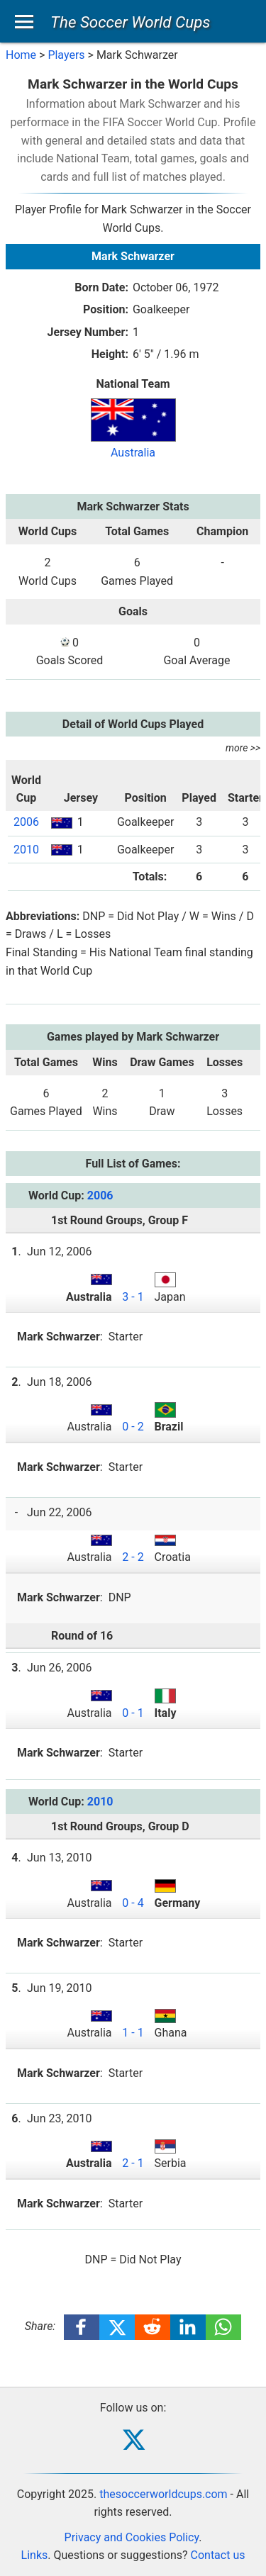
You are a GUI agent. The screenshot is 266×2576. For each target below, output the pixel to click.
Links (34, 2555)
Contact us (218, 2555)
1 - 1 (132, 2032)
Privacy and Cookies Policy (132, 2537)
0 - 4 (132, 1903)
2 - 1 (132, 2163)
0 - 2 (132, 1426)
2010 (26, 849)
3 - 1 (132, 1297)
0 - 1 (132, 1713)
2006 (26, 822)
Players (66, 55)
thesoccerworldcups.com (163, 2494)
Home (21, 55)
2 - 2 (132, 1557)
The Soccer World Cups (130, 22)
